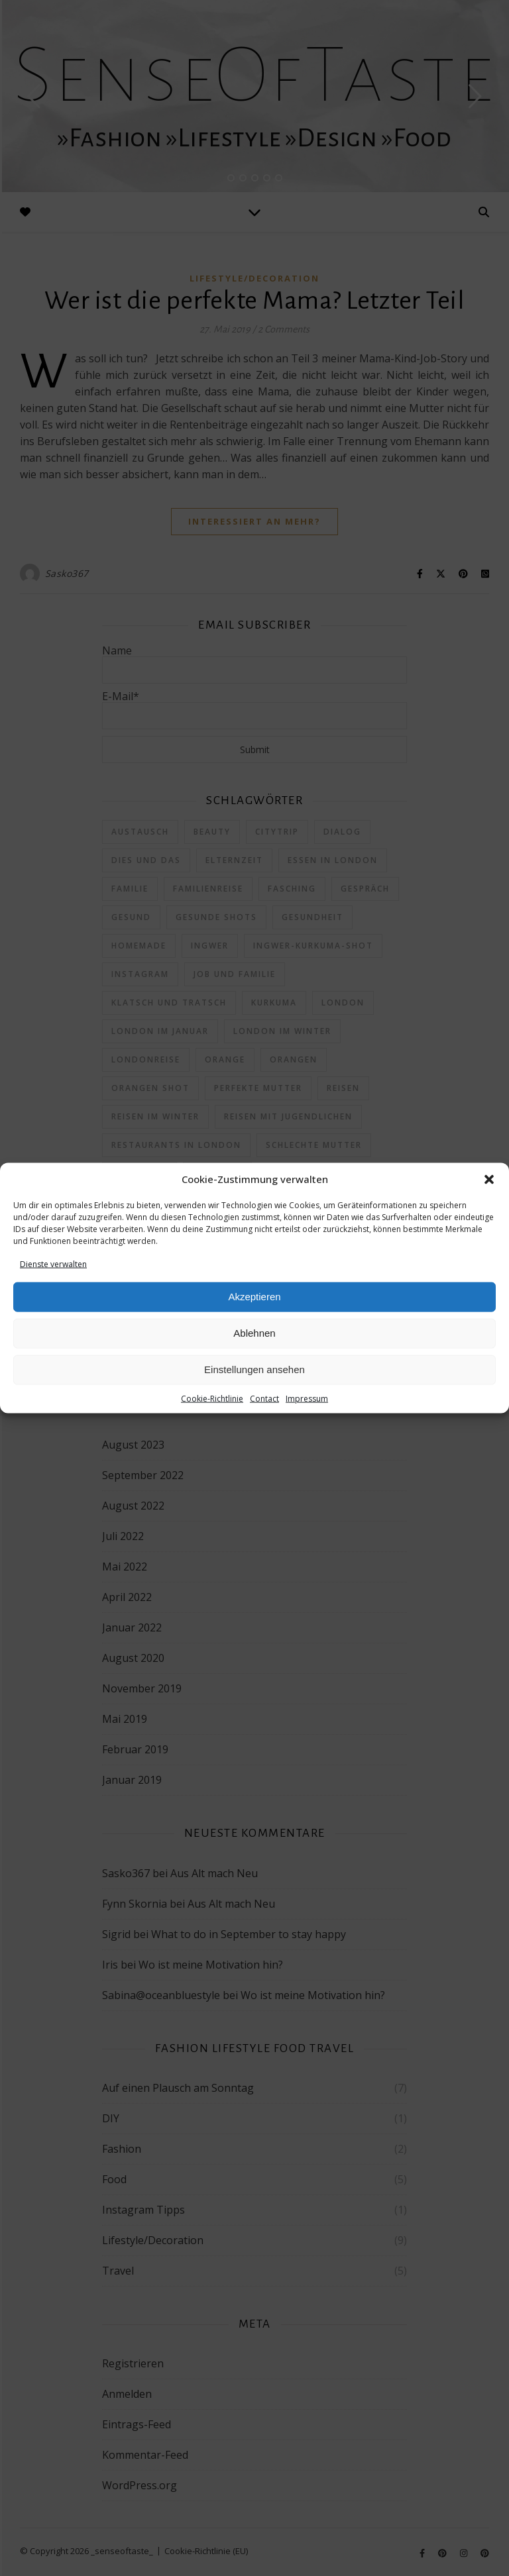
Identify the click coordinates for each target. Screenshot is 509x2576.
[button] (489, 1179)
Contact (264, 1398)
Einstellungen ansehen (254, 1369)
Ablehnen (254, 1333)
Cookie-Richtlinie (212, 1398)
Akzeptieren (254, 1296)
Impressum (307, 1398)
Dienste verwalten (53, 1263)
